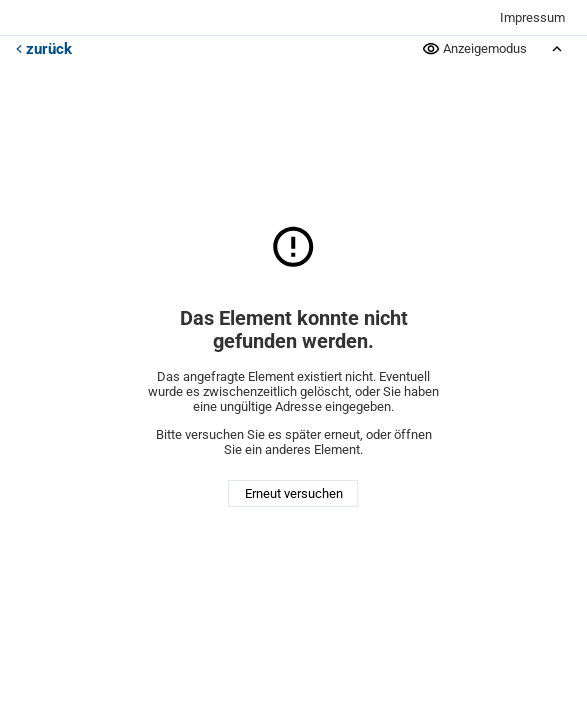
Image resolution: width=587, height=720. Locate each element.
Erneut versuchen (294, 493)
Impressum (532, 17)
